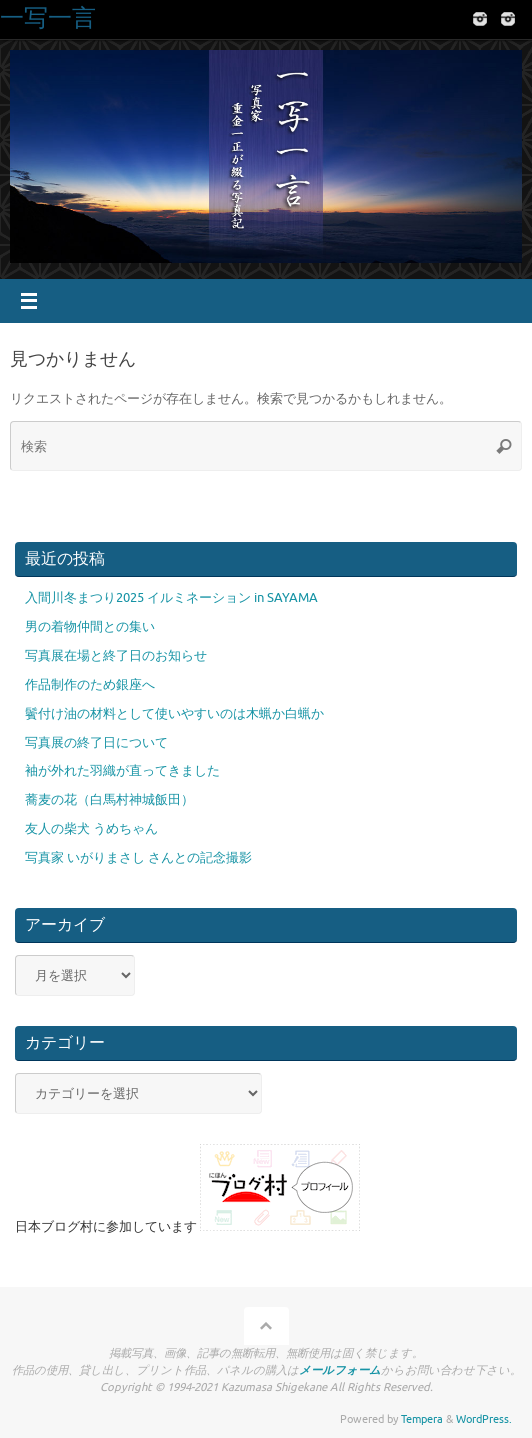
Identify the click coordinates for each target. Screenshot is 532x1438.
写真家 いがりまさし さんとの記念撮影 (138, 858)
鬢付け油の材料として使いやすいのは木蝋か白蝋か (174, 714)
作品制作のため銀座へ (90, 685)
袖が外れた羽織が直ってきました (122, 771)
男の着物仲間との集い (90, 627)
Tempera (422, 1419)
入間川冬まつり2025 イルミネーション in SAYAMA (171, 598)
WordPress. (484, 1419)
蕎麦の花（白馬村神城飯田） (109, 800)
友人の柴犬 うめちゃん (91, 829)
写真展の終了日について (96, 743)
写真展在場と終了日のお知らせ (116, 656)
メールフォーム (340, 1370)
